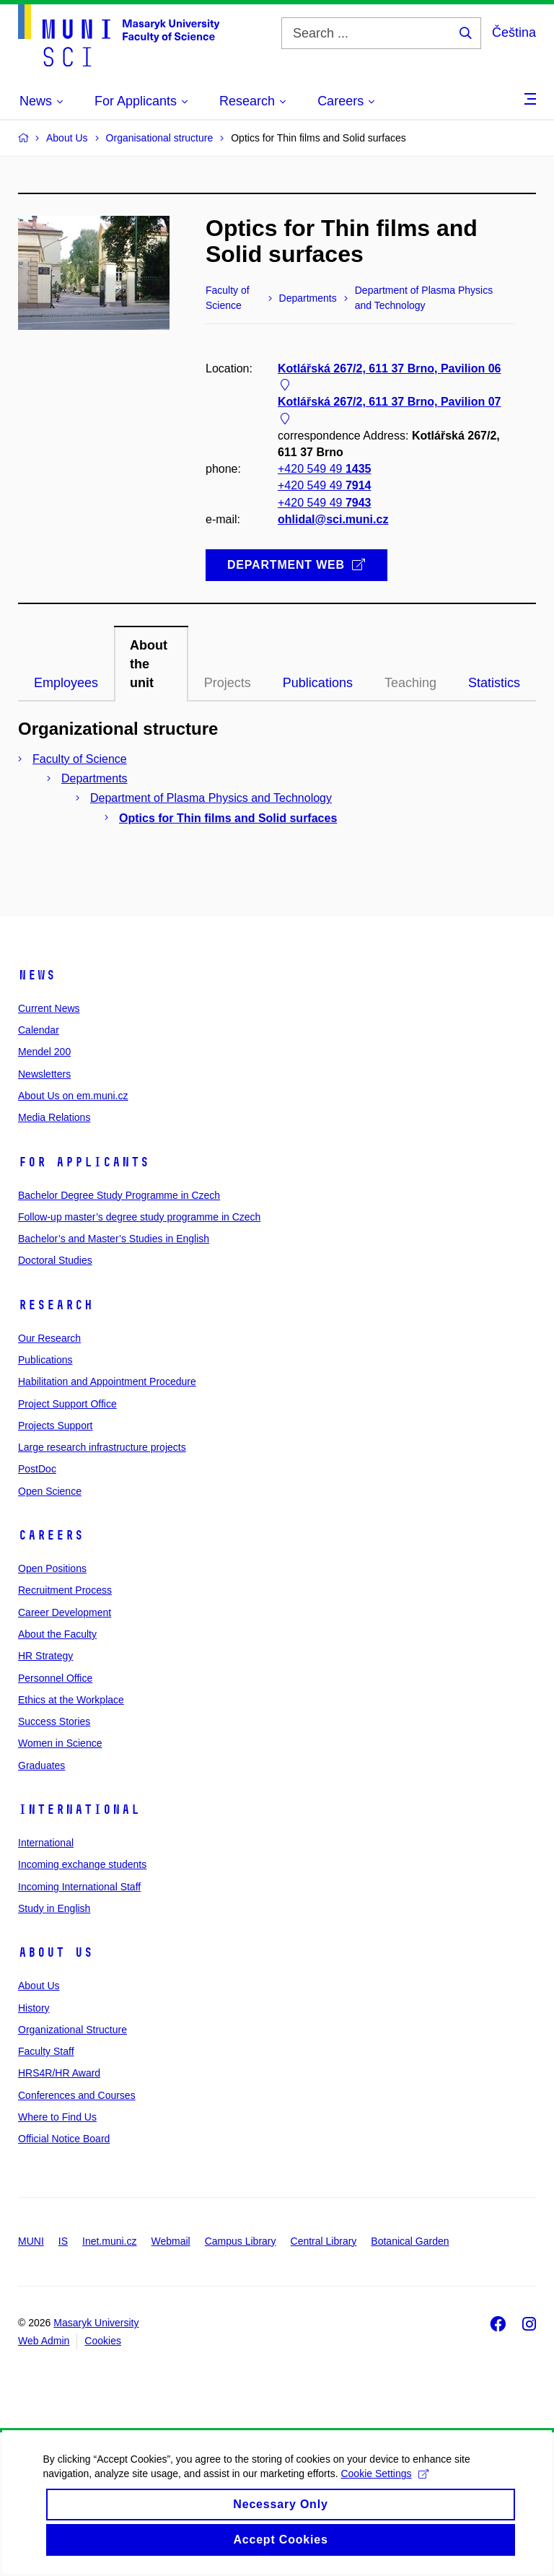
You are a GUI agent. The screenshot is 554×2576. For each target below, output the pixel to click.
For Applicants (83, 1162)
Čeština (514, 32)
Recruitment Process (65, 1590)
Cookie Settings (384, 2493)
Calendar (38, 1030)
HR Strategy (45, 1656)
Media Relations (54, 1117)
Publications (45, 1360)
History (34, 2008)
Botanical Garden (410, 2241)
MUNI (31, 2241)
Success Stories (54, 1721)
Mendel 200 (44, 1051)
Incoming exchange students (82, 1864)
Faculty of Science (79, 759)
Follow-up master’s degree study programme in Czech (139, 1217)
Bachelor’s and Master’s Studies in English (113, 1238)
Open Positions (52, 1568)
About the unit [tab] (148, 664)
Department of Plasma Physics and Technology (211, 798)
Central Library (324, 2241)
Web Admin (43, 2340)
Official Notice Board (64, 2138)
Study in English (54, 1908)
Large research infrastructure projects (102, 1447)
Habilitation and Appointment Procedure (107, 1381)
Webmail (170, 2241)
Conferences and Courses (77, 2095)
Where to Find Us (57, 2117)
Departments (94, 778)
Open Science (50, 1491)
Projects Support (55, 1425)
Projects (227, 683)
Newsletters (44, 1074)
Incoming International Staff (79, 1886)
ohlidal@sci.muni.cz (333, 519)
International (79, 1809)
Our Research (49, 1338)
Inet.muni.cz (109, 2241)
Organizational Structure (72, 2029)
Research (55, 1305)
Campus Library (240, 2241)
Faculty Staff (46, 2051)
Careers (51, 1535)
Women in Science (60, 1743)
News (37, 975)
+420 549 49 (324, 469)
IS (63, 2241)
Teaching (410, 683)
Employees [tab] (66, 683)
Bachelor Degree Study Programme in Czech (119, 1195)
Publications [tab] (318, 683)
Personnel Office (55, 1678)
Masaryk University (95, 2322)
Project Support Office (67, 1404)
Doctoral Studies (55, 1260)
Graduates (41, 1765)
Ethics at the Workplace (71, 1700)
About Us (55, 1952)
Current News (49, 1008)
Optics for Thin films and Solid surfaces (228, 818)
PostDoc (37, 1469)
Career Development (64, 1612)
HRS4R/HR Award (59, 2073)
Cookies (102, 2340)
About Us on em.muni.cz (73, 1095)
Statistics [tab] (494, 683)
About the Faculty (57, 1634)
